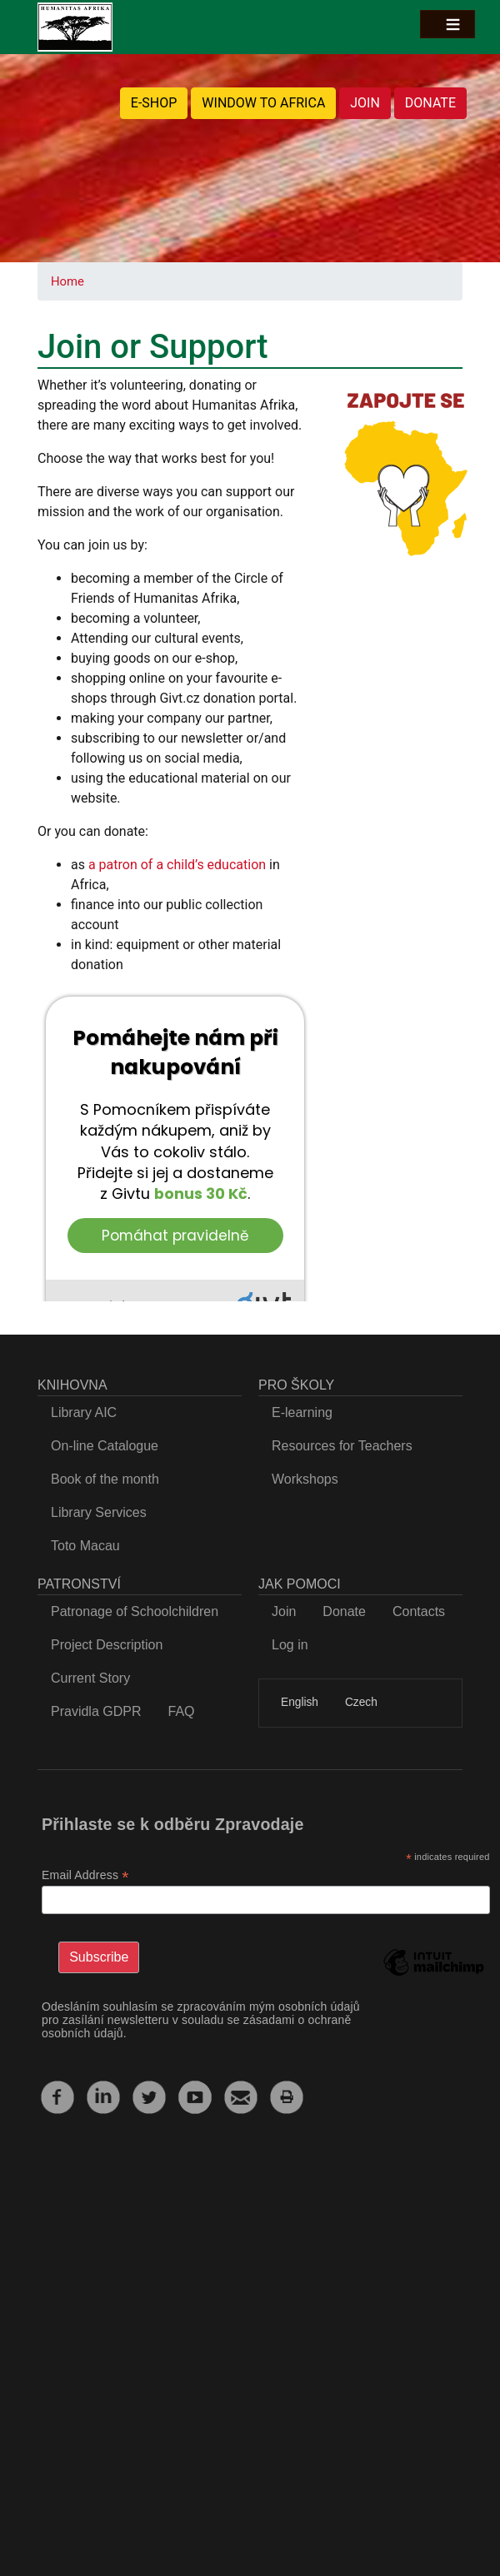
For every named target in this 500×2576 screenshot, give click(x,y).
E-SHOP (154, 103)
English (299, 1702)
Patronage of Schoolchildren (134, 1611)
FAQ (181, 1711)
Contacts (418, 1611)
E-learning (302, 1412)
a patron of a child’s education (177, 865)
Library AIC (84, 1412)
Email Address (85, 1875)
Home (67, 281)
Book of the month (105, 1479)
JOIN (365, 103)
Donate (344, 1611)
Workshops (305, 1479)
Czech (361, 1702)
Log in (290, 1645)
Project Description (106, 1645)
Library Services (99, 1512)
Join (284, 1611)
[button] (406, 472)
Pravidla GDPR (96, 1711)
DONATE (430, 103)
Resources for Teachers (342, 1446)
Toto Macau (85, 1546)
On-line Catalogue (104, 1446)
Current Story (90, 1678)
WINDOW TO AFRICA (263, 103)
